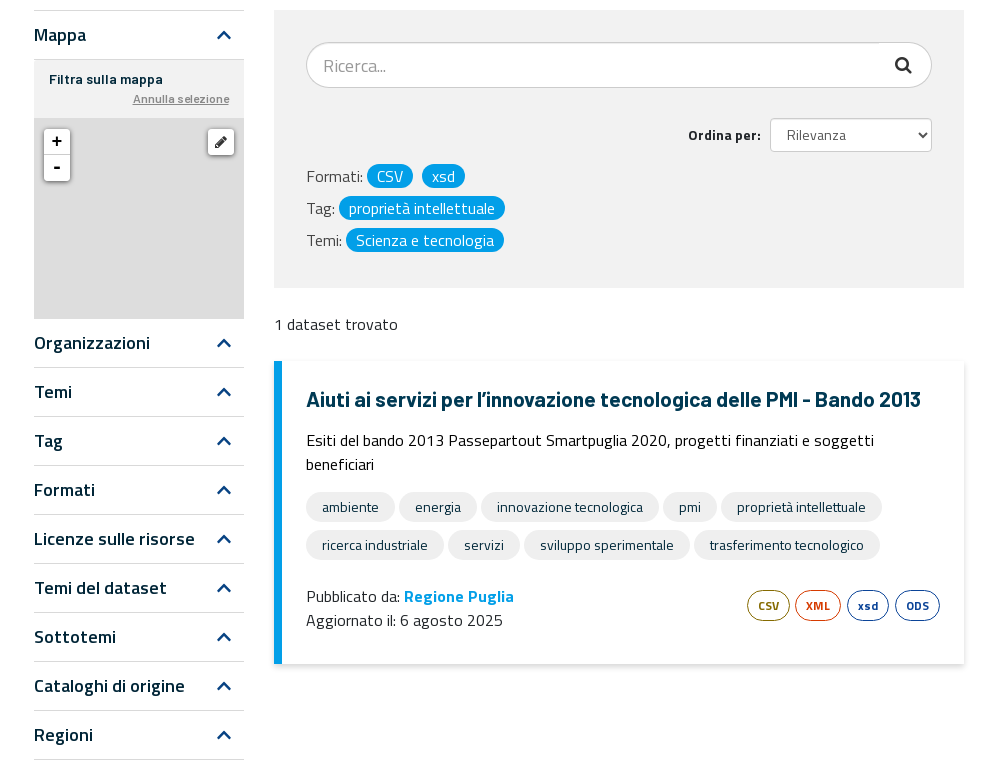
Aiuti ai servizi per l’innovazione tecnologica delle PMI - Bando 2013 (613, 398)
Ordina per (722, 134)
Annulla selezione (181, 98)
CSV (768, 605)
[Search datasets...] (593, 65)
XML (818, 605)
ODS (917, 605)
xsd (868, 605)
